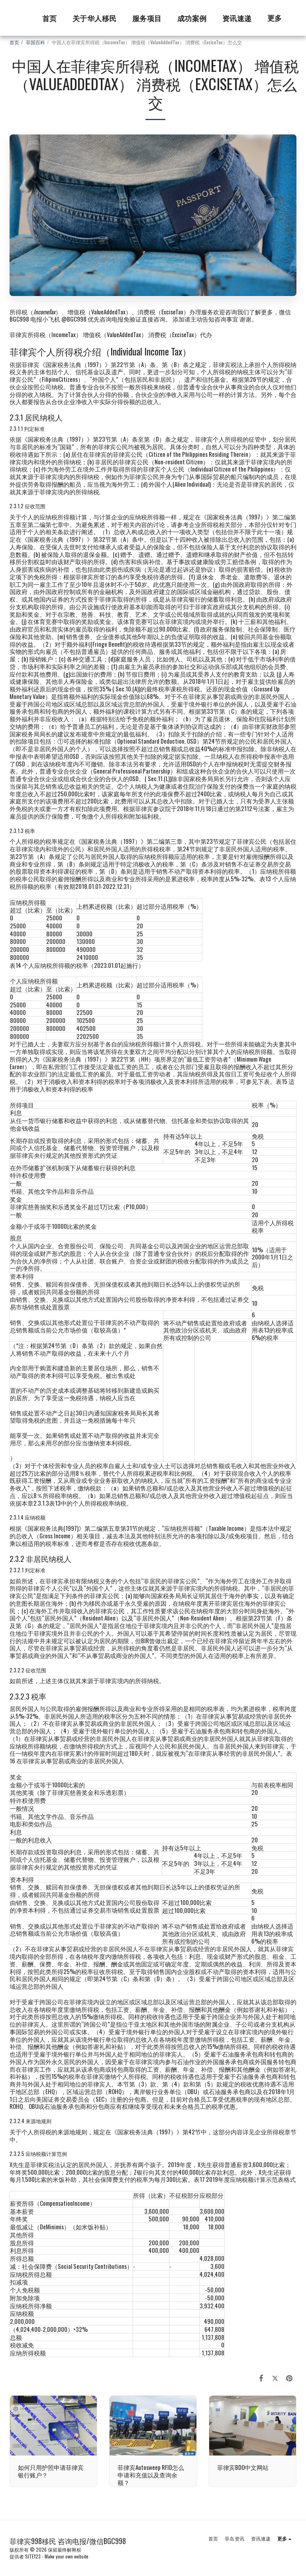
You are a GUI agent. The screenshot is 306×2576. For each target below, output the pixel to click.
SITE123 (33, 2556)
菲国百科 (35, 42)
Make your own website (66, 2556)
